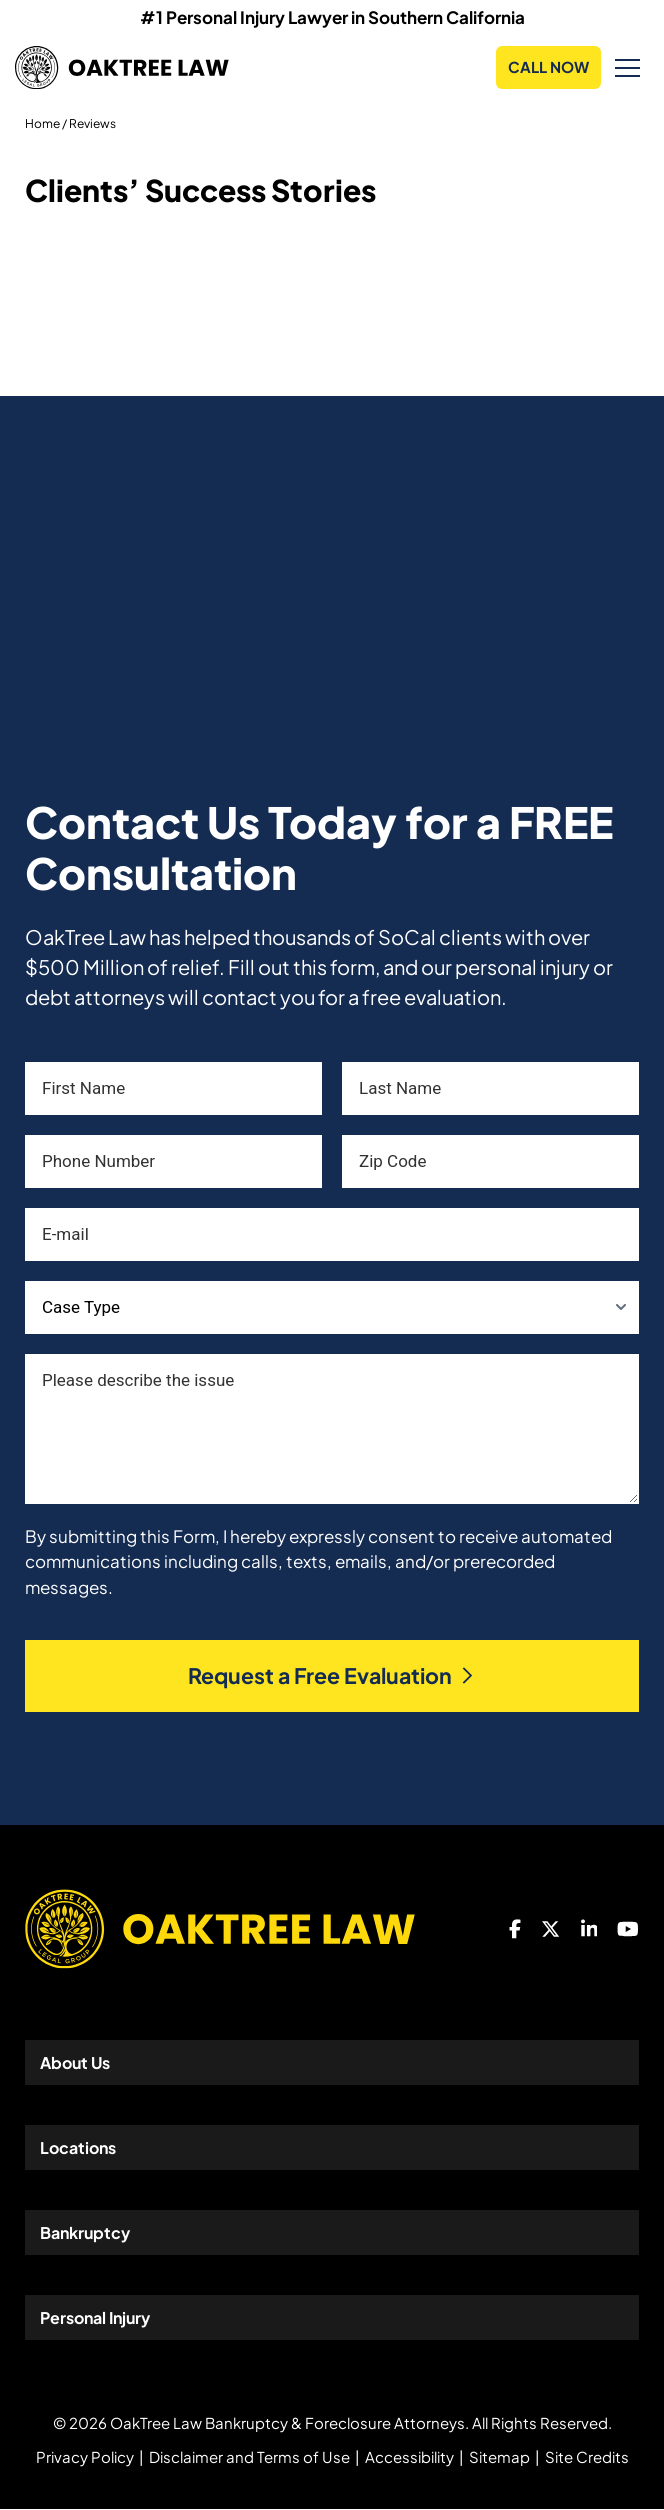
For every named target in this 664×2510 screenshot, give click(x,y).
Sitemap (499, 2457)
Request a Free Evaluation (332, 1677)
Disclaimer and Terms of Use (249, 2457)
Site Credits (587, 2457)
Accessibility (409, 2457)
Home (42, 123)
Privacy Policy (85, 2457)
